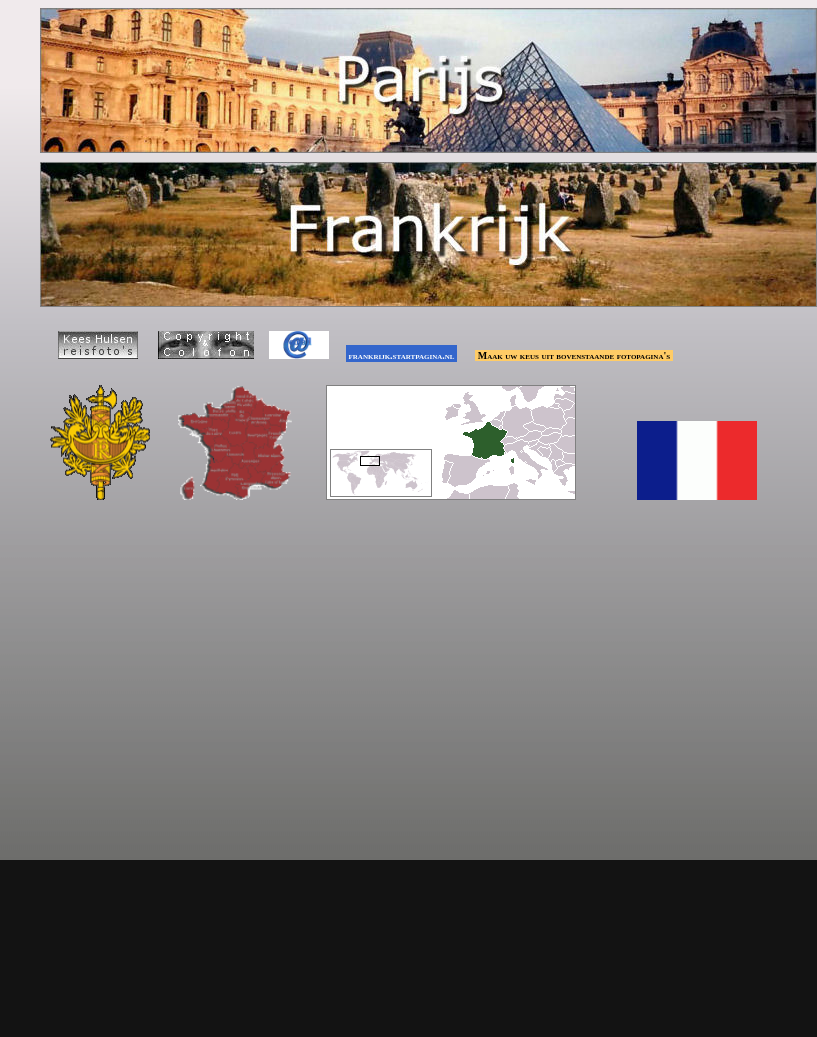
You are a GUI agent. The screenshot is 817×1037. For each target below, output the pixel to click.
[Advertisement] (413, 664)
